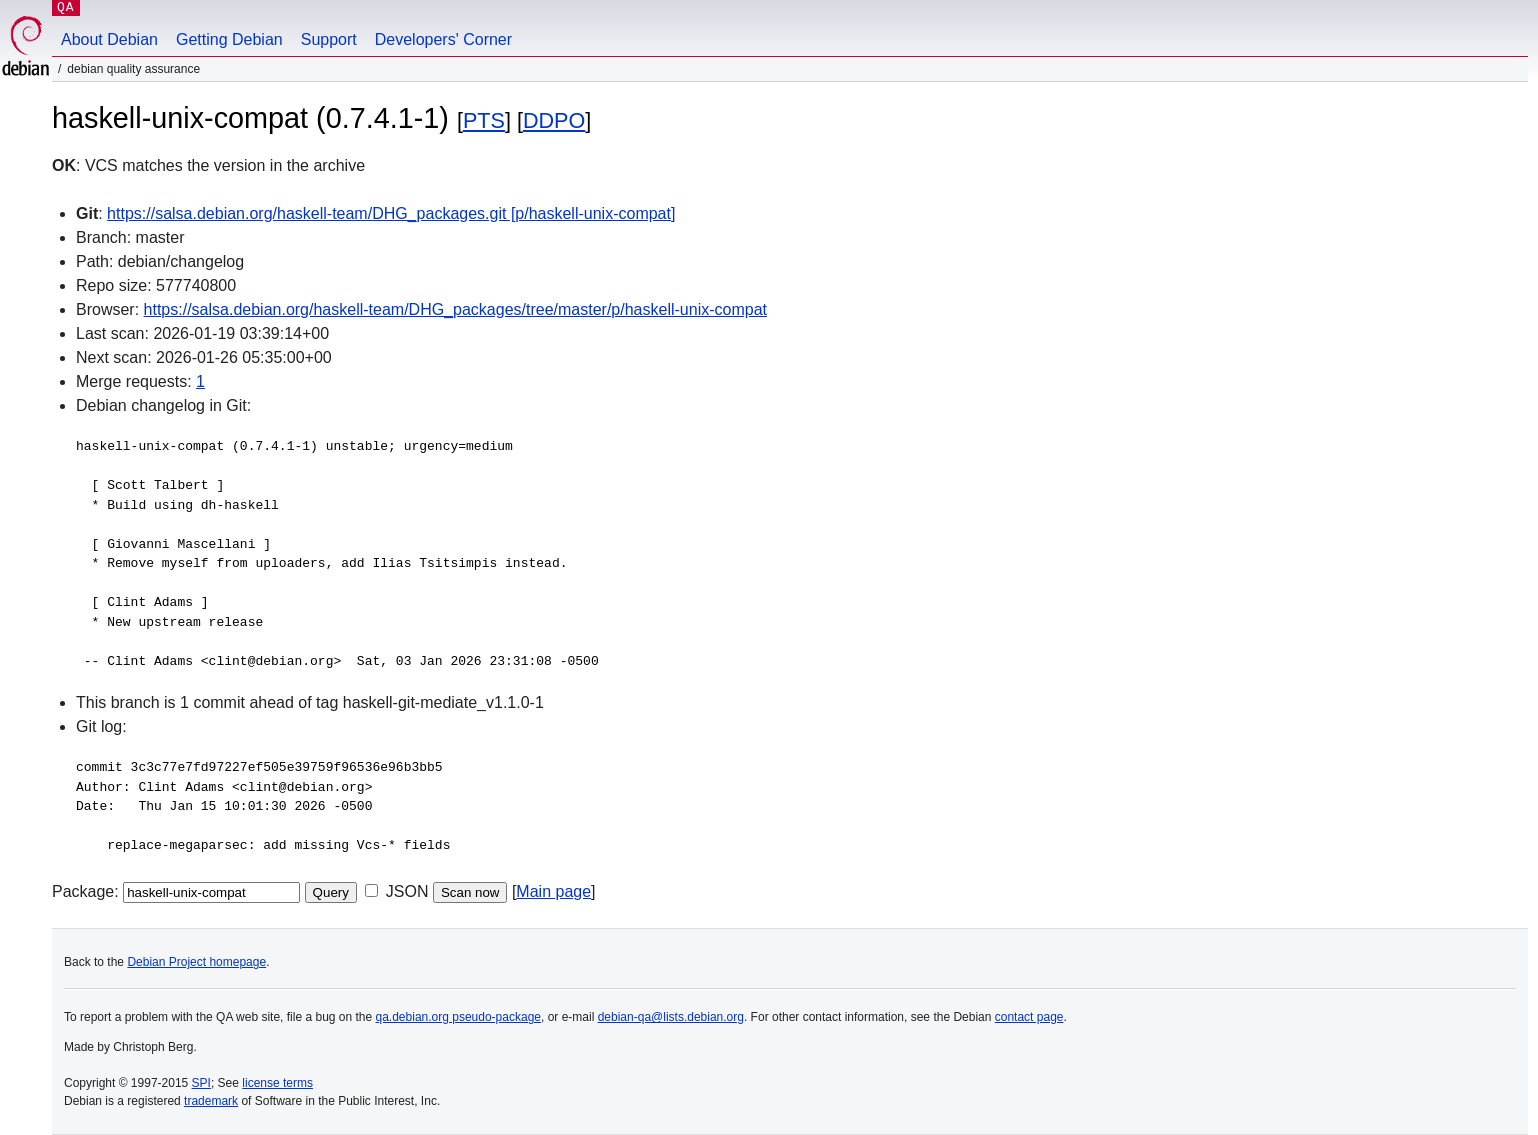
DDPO (554, 120)
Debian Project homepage (196, 962)
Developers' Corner (443, 39)
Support (329, 39)
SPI (201, 1083)
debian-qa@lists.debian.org (671, 1017)
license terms (277, 1083)
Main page (553, 891)
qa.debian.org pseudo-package (458, 1017)
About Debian (109, 39)
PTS (484, 120)
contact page (1029, 1017)
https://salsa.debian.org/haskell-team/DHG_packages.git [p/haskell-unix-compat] (391, 213)
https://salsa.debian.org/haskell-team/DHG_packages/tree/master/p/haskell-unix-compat (455, 309)
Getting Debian (229, 39)
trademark (211, 1101)
